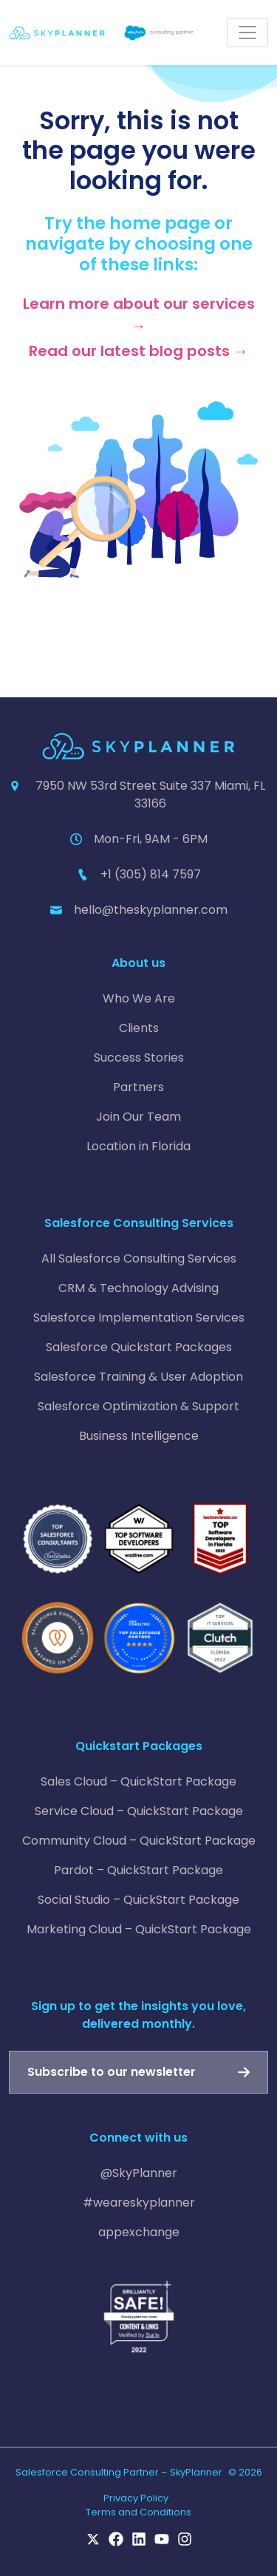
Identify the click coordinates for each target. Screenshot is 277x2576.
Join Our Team (138, 1116)
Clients (139, 1027)
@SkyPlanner (138, 2173)
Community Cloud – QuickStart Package (139, 1840)
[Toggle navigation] (247, 32)
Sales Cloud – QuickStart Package (138, 1781)
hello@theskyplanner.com (151, 909)
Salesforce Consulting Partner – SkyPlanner (119, 2472)
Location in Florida (138, 1146)
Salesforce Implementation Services (138, 1317)
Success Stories (139, 1057)
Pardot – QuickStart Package (138, 1870)
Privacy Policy (135, 2498)
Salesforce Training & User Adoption (138, 1376)
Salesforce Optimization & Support (138, 1406)
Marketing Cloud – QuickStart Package (139, 1929)
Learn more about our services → (139, 314)
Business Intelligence (139, 1435)
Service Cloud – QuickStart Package (139, 1811)
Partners (138, 1087)
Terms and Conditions (138, 2512)
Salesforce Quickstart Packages (139, 1347)
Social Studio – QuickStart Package (138, 1899)
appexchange (138, 2232)
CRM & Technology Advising (138, 1288)
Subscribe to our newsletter (111, 2071)
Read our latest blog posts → (138, 351)
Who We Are (139, 998)
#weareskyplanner (139, 2202)
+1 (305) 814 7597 (150, 874)
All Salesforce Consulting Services (138, 1258)
